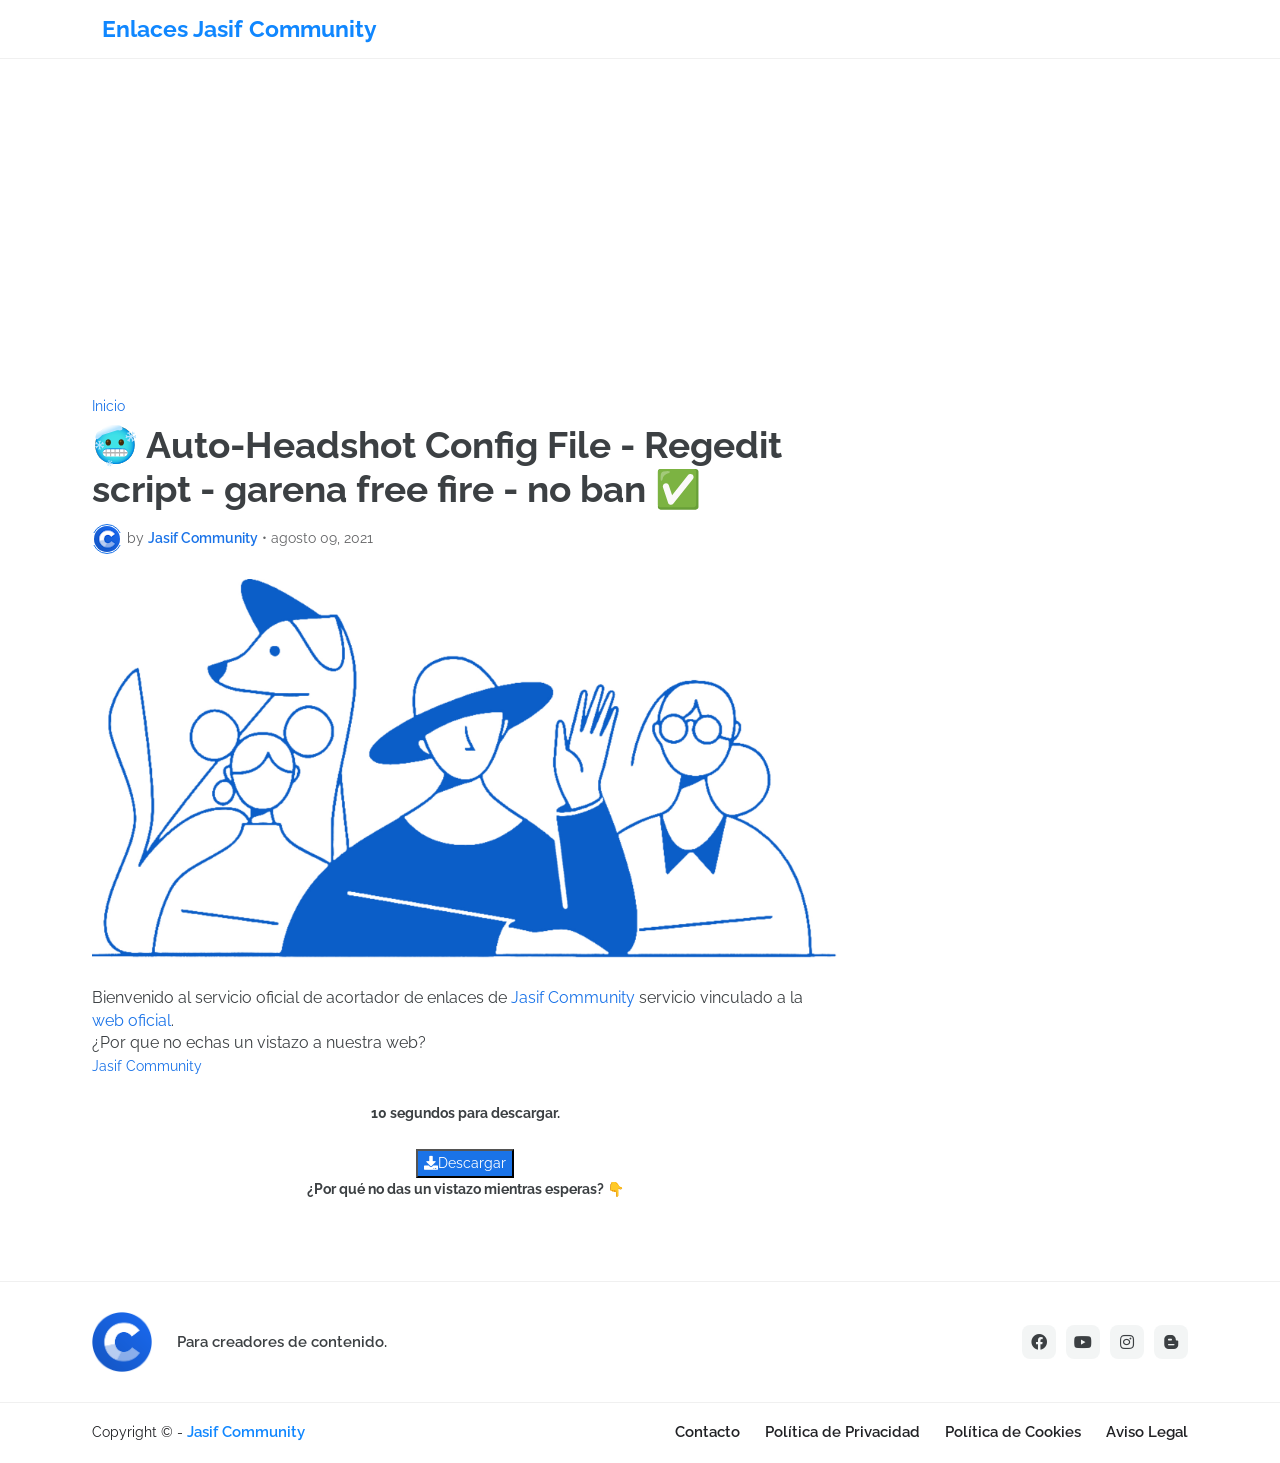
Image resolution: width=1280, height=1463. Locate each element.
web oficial (131, 1020)
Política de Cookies (1013, 1432)
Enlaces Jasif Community (239, 28)
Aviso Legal (1147, 1432)
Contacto (707, 1432)
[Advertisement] (640, 229)
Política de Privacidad (842, 1432)
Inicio (108, 406)
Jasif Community (573, 997)
